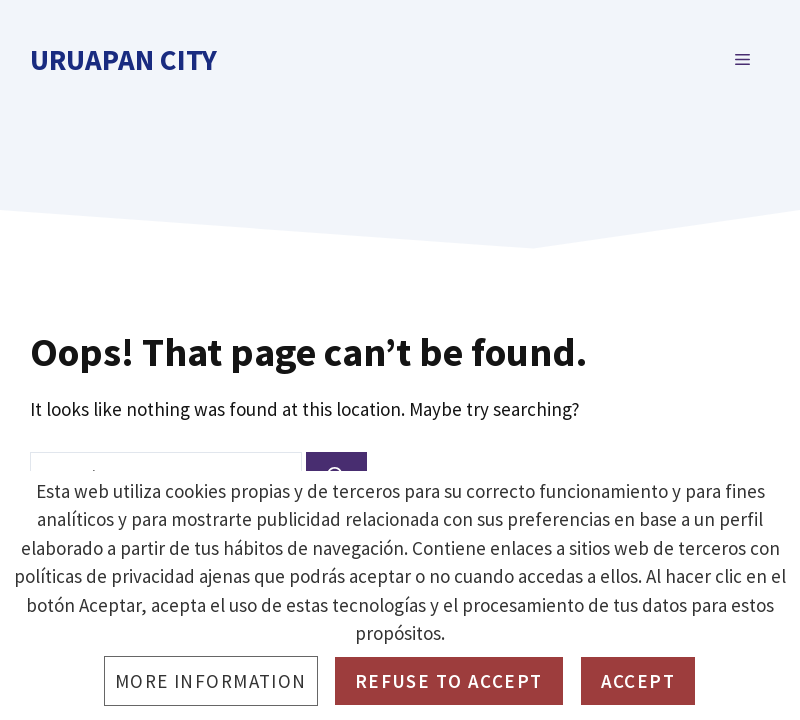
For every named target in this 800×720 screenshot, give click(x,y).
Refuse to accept (449, 681)
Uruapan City (123, 59)
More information (211, 681)
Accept (638, 681)
